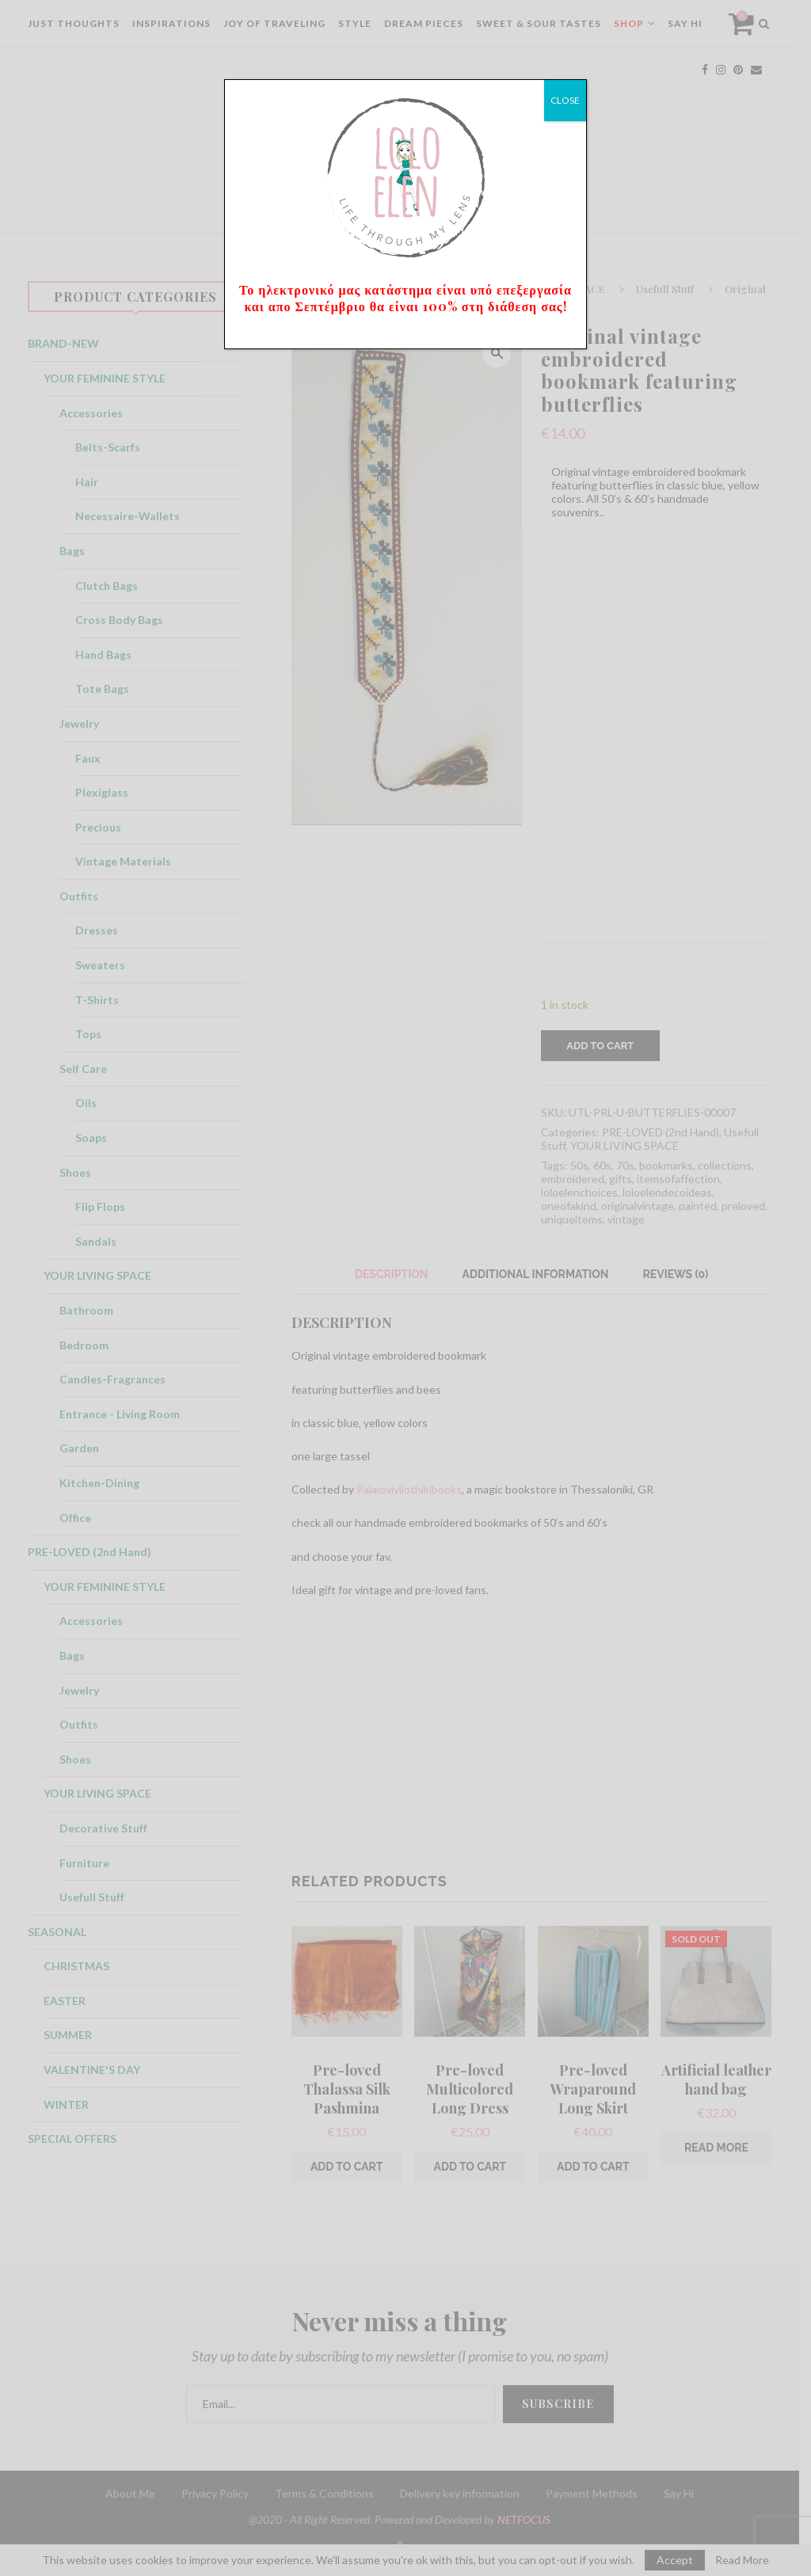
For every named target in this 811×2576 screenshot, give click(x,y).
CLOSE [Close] (565, 100)
